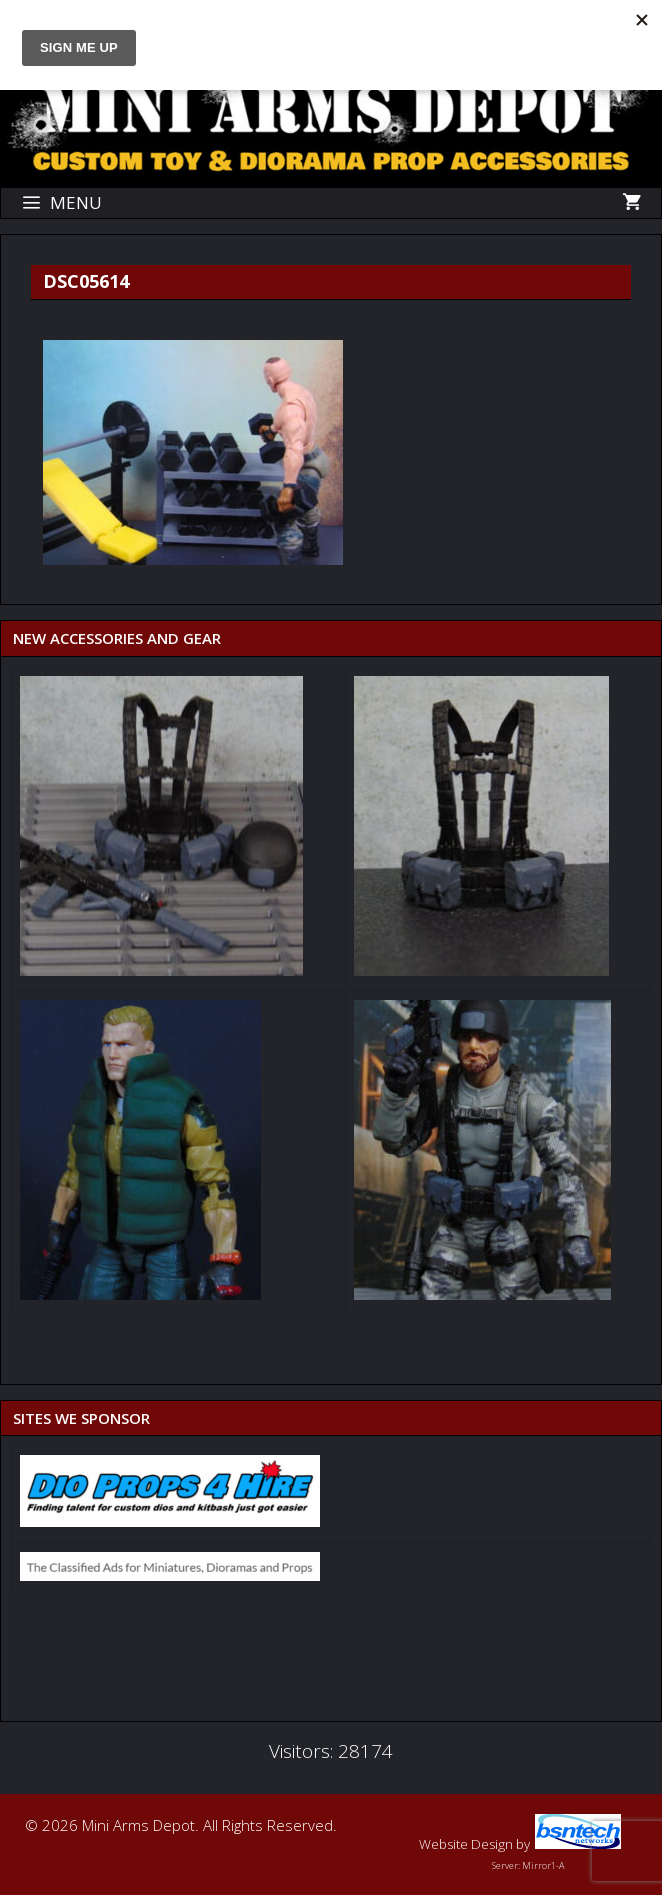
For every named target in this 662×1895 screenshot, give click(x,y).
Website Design (466, 1844)
